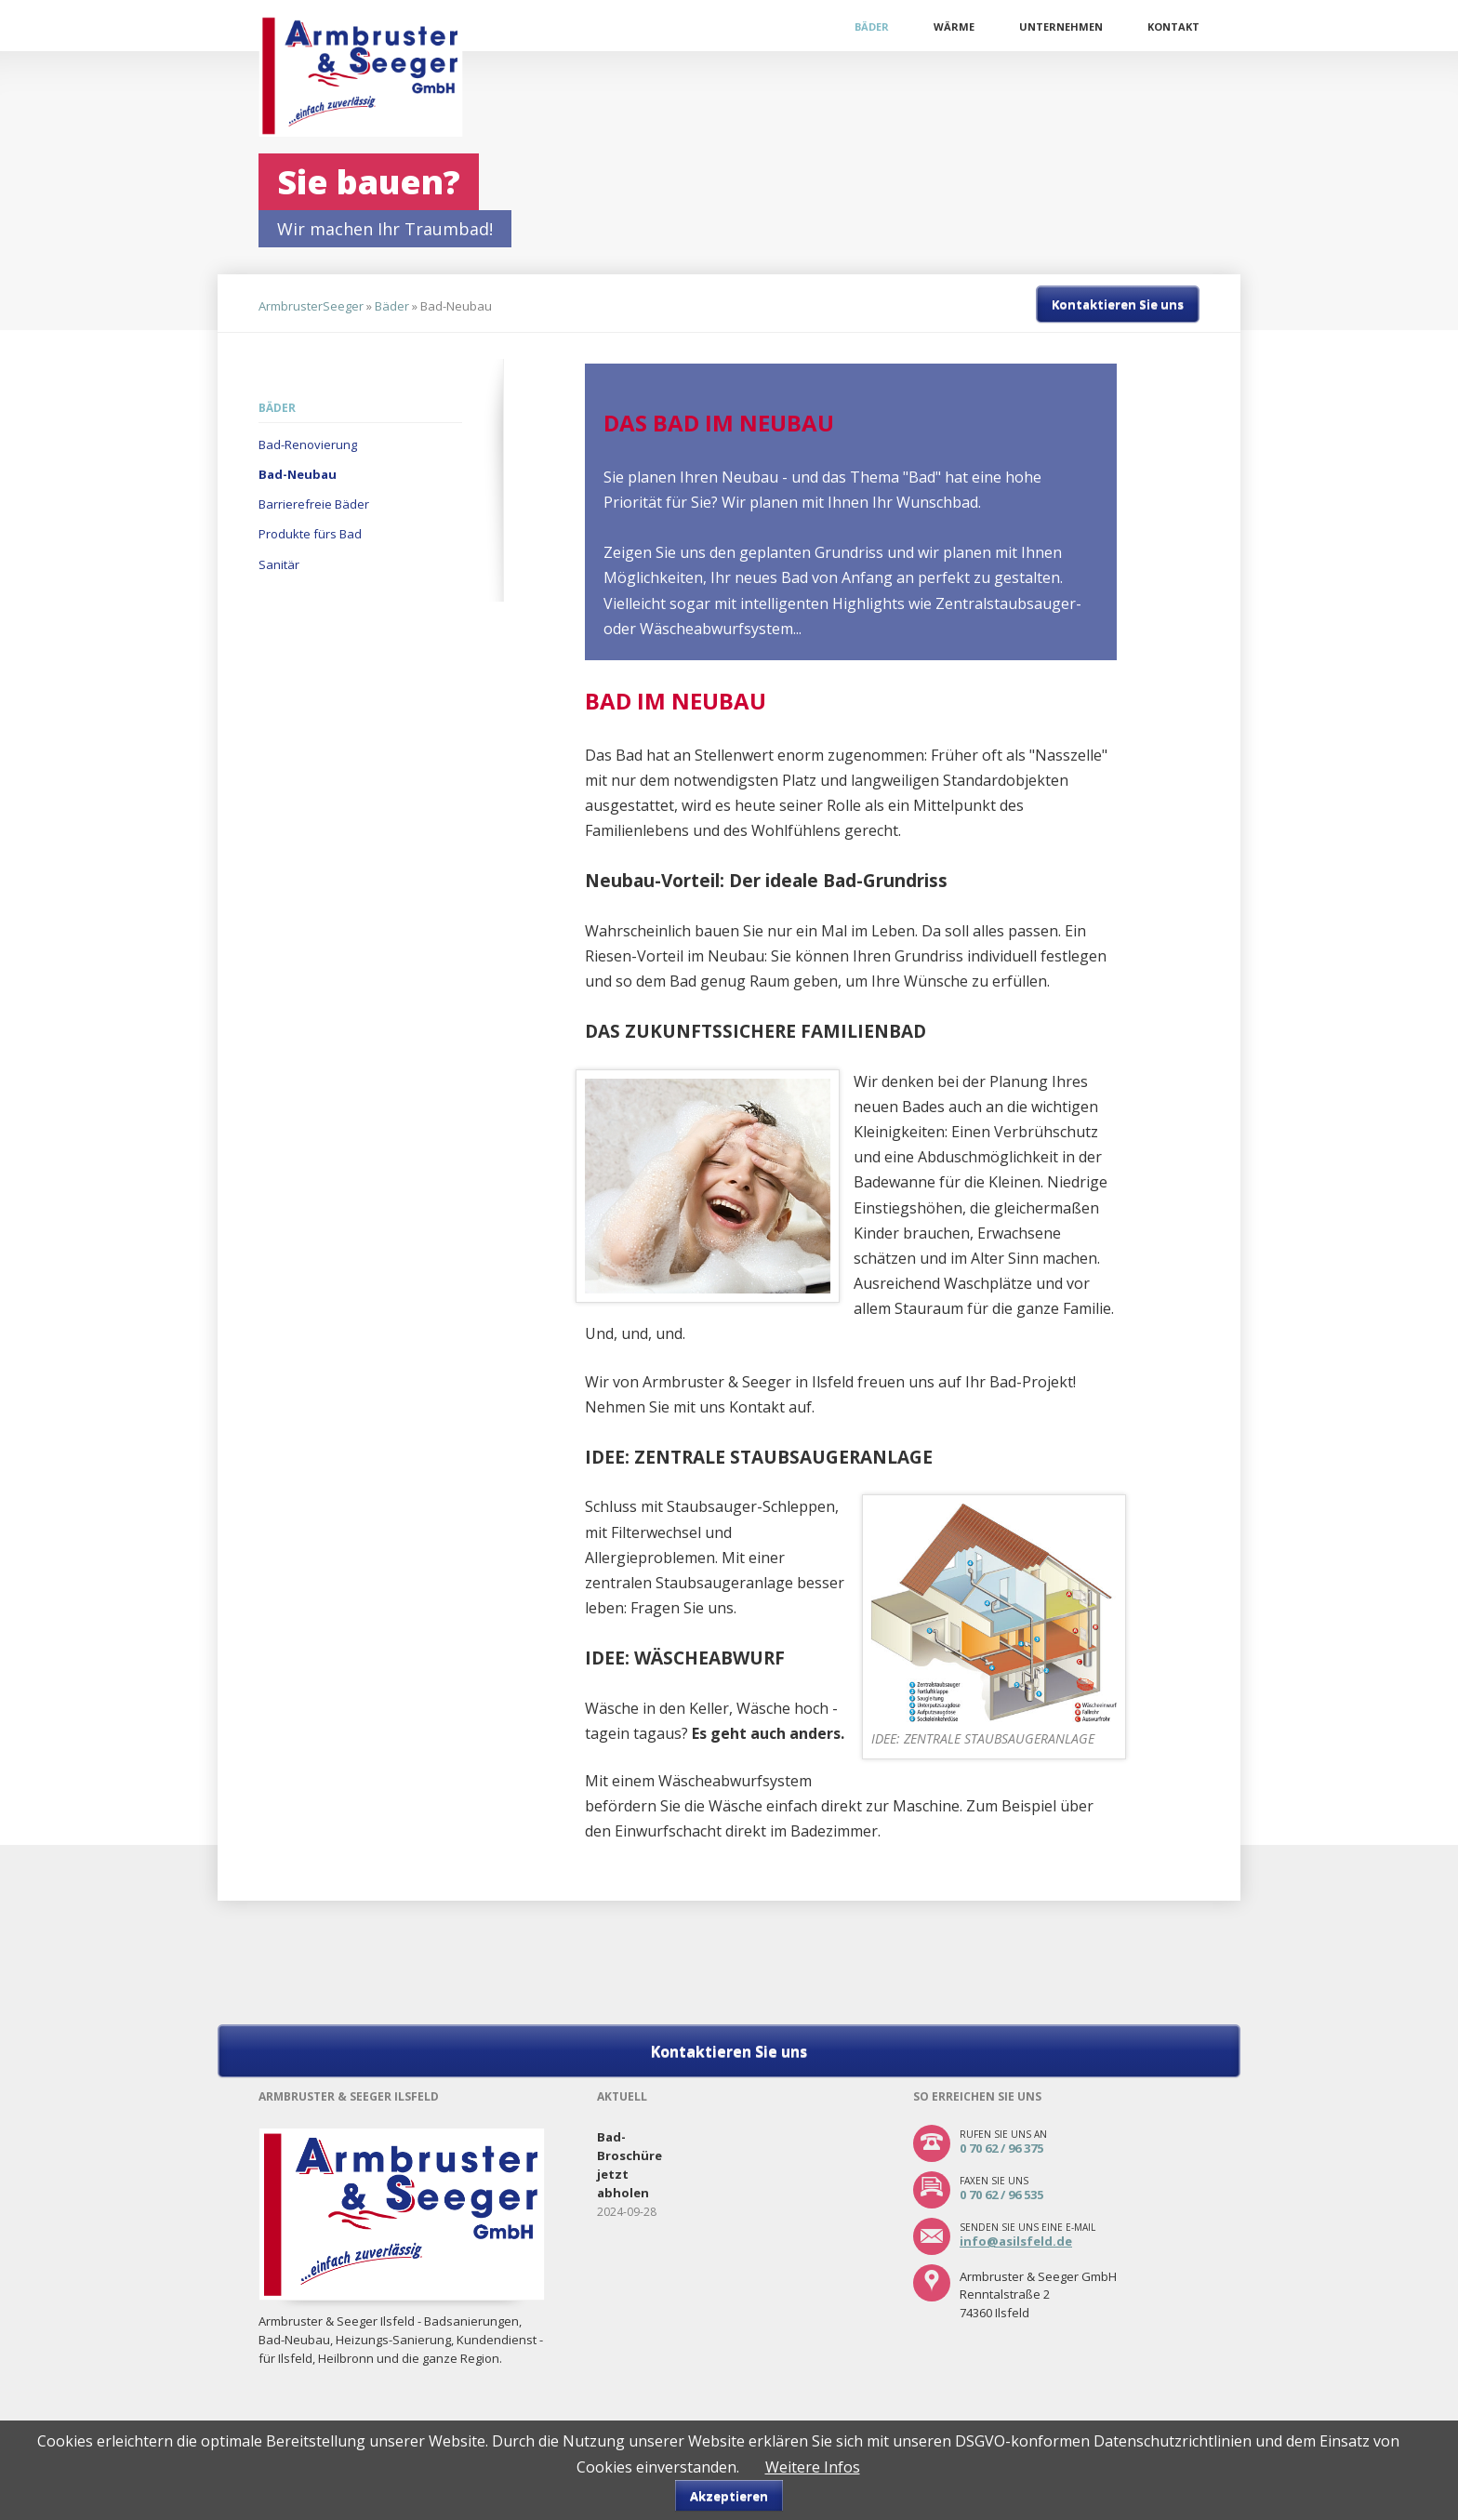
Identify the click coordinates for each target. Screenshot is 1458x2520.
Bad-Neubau (297, 474)
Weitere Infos (812, 2467)
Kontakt (1173, 26)
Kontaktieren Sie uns (1118, 304)
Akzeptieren (729, 2495)
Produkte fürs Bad (310, 533)
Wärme (954, 26)
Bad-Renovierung (307, 444)
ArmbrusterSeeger (311, 306)
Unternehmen (1061, 26)
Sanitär (278, 564)
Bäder (872, 26)
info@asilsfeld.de (1016, 2241)
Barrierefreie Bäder (313, 504)
